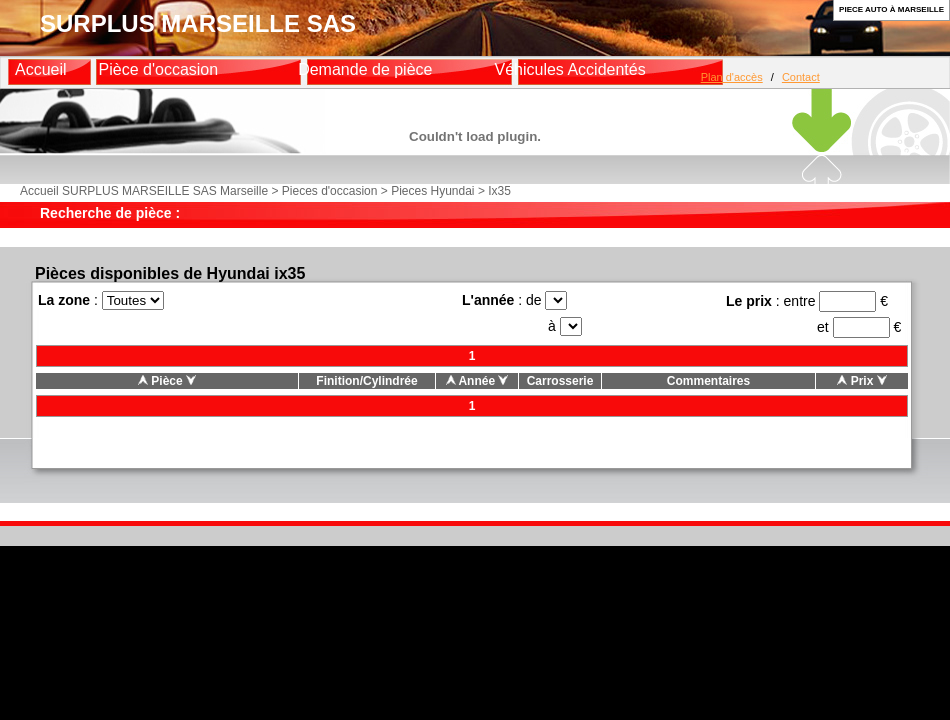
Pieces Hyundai (432, 191)
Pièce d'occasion (159, 69)
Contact (801, 77)
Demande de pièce (365, 69)
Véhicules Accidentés (569, 69)
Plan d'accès (732, 77)
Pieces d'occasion (330, 191)
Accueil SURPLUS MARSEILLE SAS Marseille (144, 191)
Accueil (41, 69)
